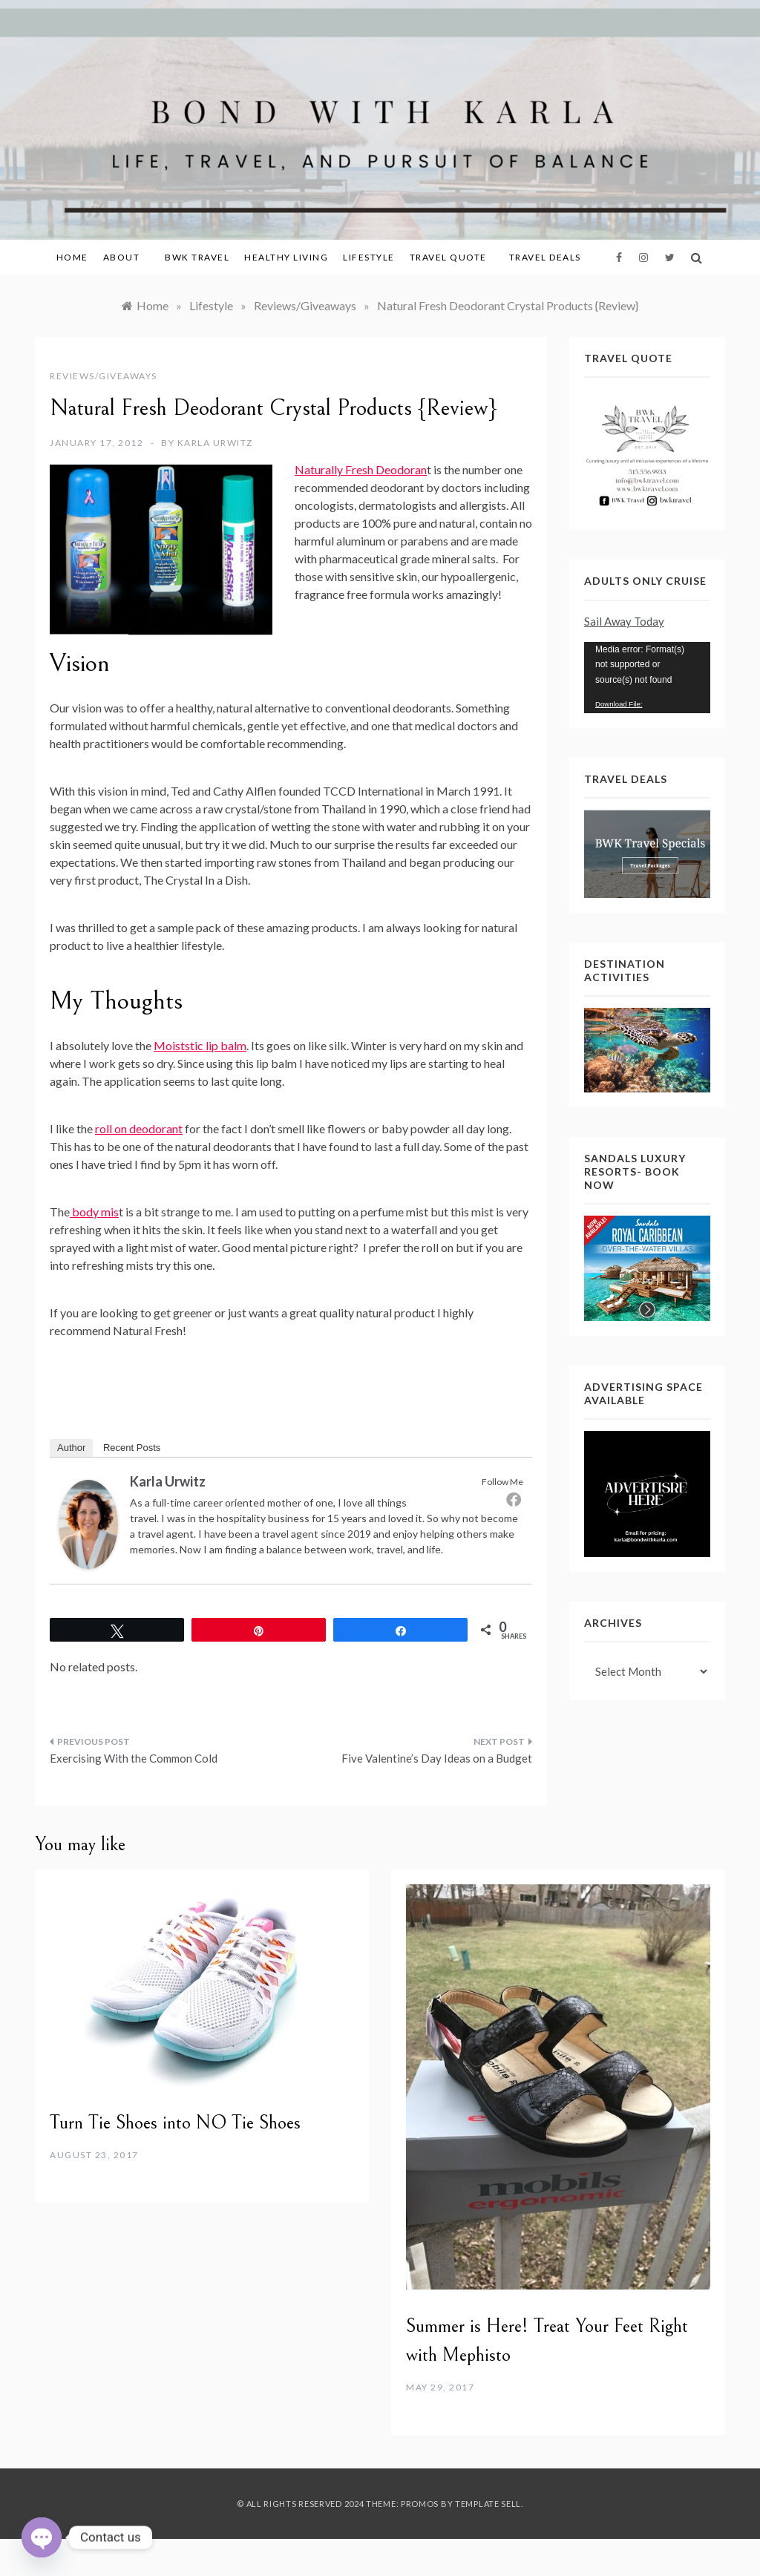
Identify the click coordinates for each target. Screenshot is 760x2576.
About (127, 257)
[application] (647, 677)
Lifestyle (369, 257)
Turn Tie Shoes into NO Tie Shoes (175, 2122)
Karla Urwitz (215, 442)
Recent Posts (131, 1447)
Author (71, 1447)
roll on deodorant (139, 1128)
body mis (94, 1212)
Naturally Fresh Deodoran (361, 469)
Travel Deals (545, 257)
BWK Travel (197, 257)
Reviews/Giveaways (103, 375)
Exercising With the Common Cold (133, 1758)
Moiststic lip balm (200, 1045)
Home (72, 257)
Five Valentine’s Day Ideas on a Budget (436, 1758)
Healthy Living (286, 257)
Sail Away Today (624, 621)
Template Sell (488, 2503)
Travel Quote (448, 257)
